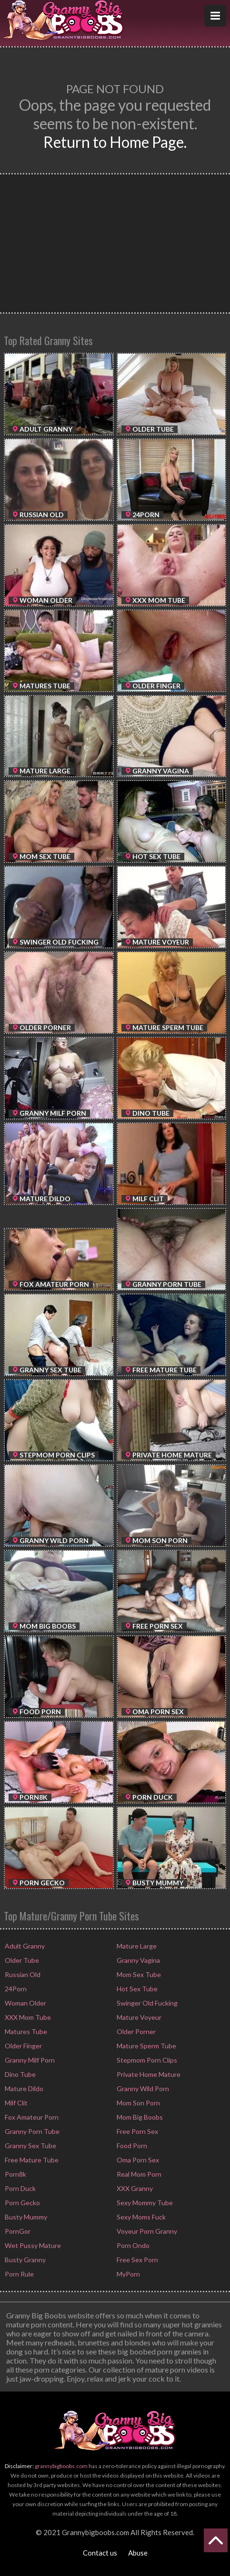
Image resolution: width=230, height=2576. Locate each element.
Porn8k (14, 2174)
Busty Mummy (25, 2217)
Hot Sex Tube (136, 1989)
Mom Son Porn (137, 2103)
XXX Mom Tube (27, 2017)
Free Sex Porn (136, 2260)
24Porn (15, 1989)
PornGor (16, 2231)
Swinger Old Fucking (146, 2003)
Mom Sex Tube (138, 1974)
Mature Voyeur (138, 2017)
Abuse (138, 2552)
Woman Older (24, 2003)
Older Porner (135, 2031)
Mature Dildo (23, 2088)
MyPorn (127, 2274)
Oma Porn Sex (137, 2160)
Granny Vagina (137, 1960)
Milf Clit (15, 2103)
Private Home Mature (147, 2074)
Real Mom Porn (138, 2174)
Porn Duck (19, 2188)
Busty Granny (24, 2260)
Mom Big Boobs (139, 2117)
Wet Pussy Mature (32, 2245)
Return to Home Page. (115, 142)
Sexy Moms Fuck (140, 2217)
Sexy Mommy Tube (144, 2203)
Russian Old (21, 1974)
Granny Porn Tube (31, 2131)
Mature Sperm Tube (145, 2046)
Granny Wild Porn (142, 2088)
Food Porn (131, 2146)
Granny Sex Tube (29, 2146)
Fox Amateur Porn (31, 2117)
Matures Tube (25, 2031)
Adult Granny (24, 1946)
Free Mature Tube (31, 2160)
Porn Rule (18, 2274)
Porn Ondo (132, 2245)
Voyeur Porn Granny (146, 2231)
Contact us (100, 2552)
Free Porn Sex (136, 2131)
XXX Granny (134, 2188)
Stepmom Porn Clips (146, 2060)
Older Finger (22, 2046)
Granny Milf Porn (29, 2060)
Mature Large (136, 1946)
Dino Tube (19, 2074)
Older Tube (21, 1960)
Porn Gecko (21, 2203)
